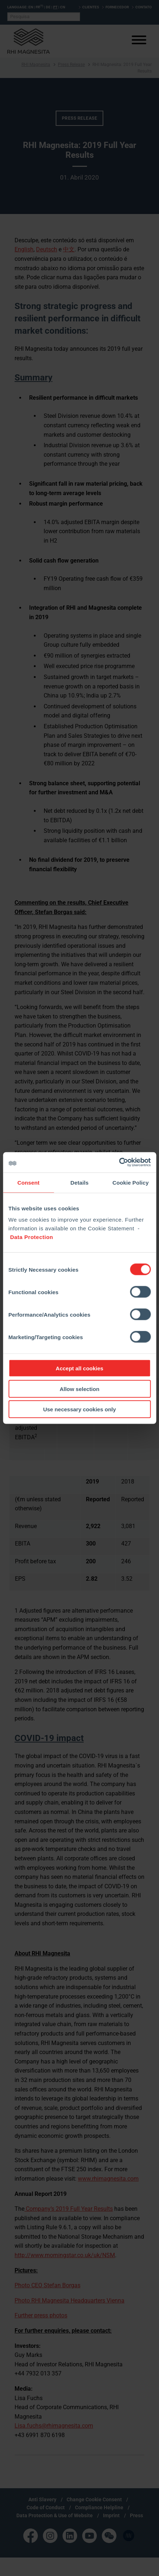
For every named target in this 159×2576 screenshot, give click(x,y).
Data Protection (31, 1237)
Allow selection (79, 1389)
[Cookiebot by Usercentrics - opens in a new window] (119, 1162)
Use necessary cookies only (79, 1409)
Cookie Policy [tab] (130, 1182)
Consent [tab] (28, 1182)
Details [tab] (80, 1182)
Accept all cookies (79, 1368)
